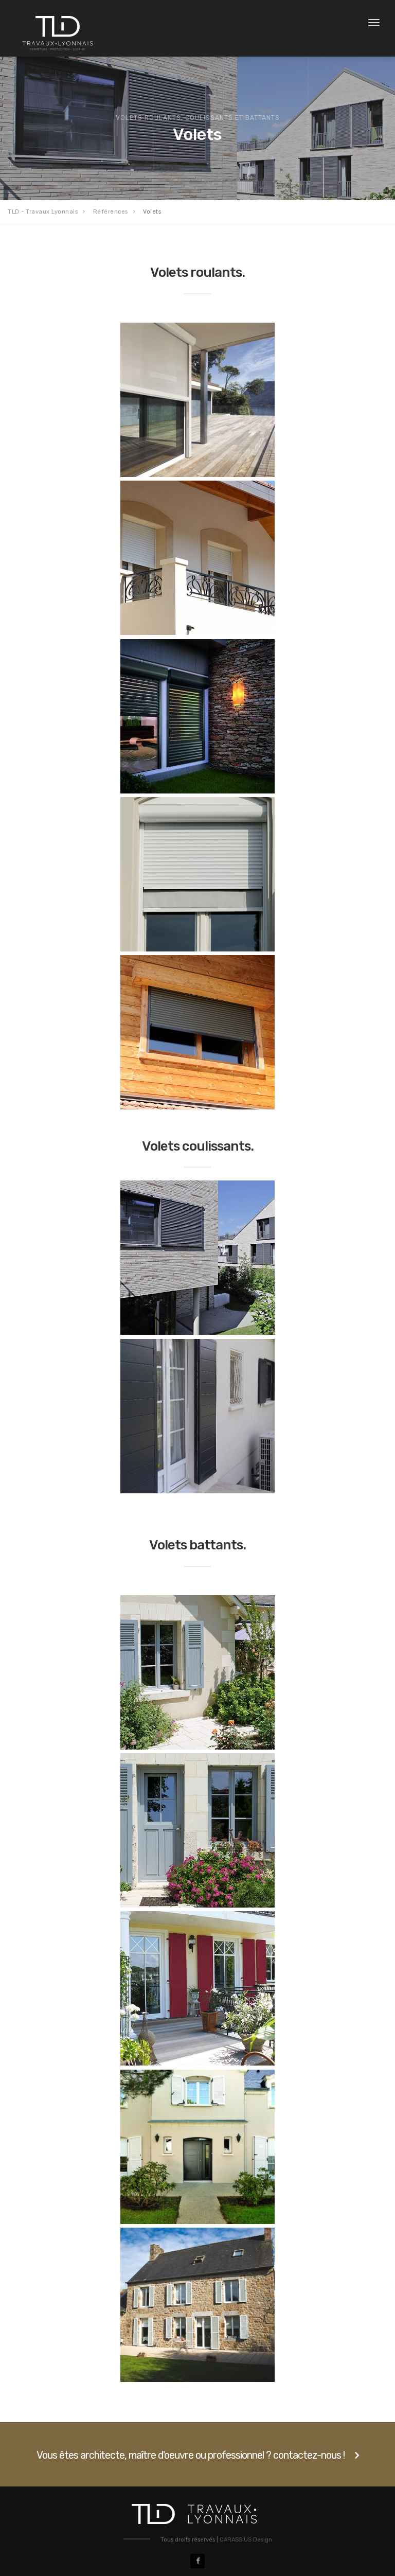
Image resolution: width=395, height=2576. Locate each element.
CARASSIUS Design (246, 2539)
